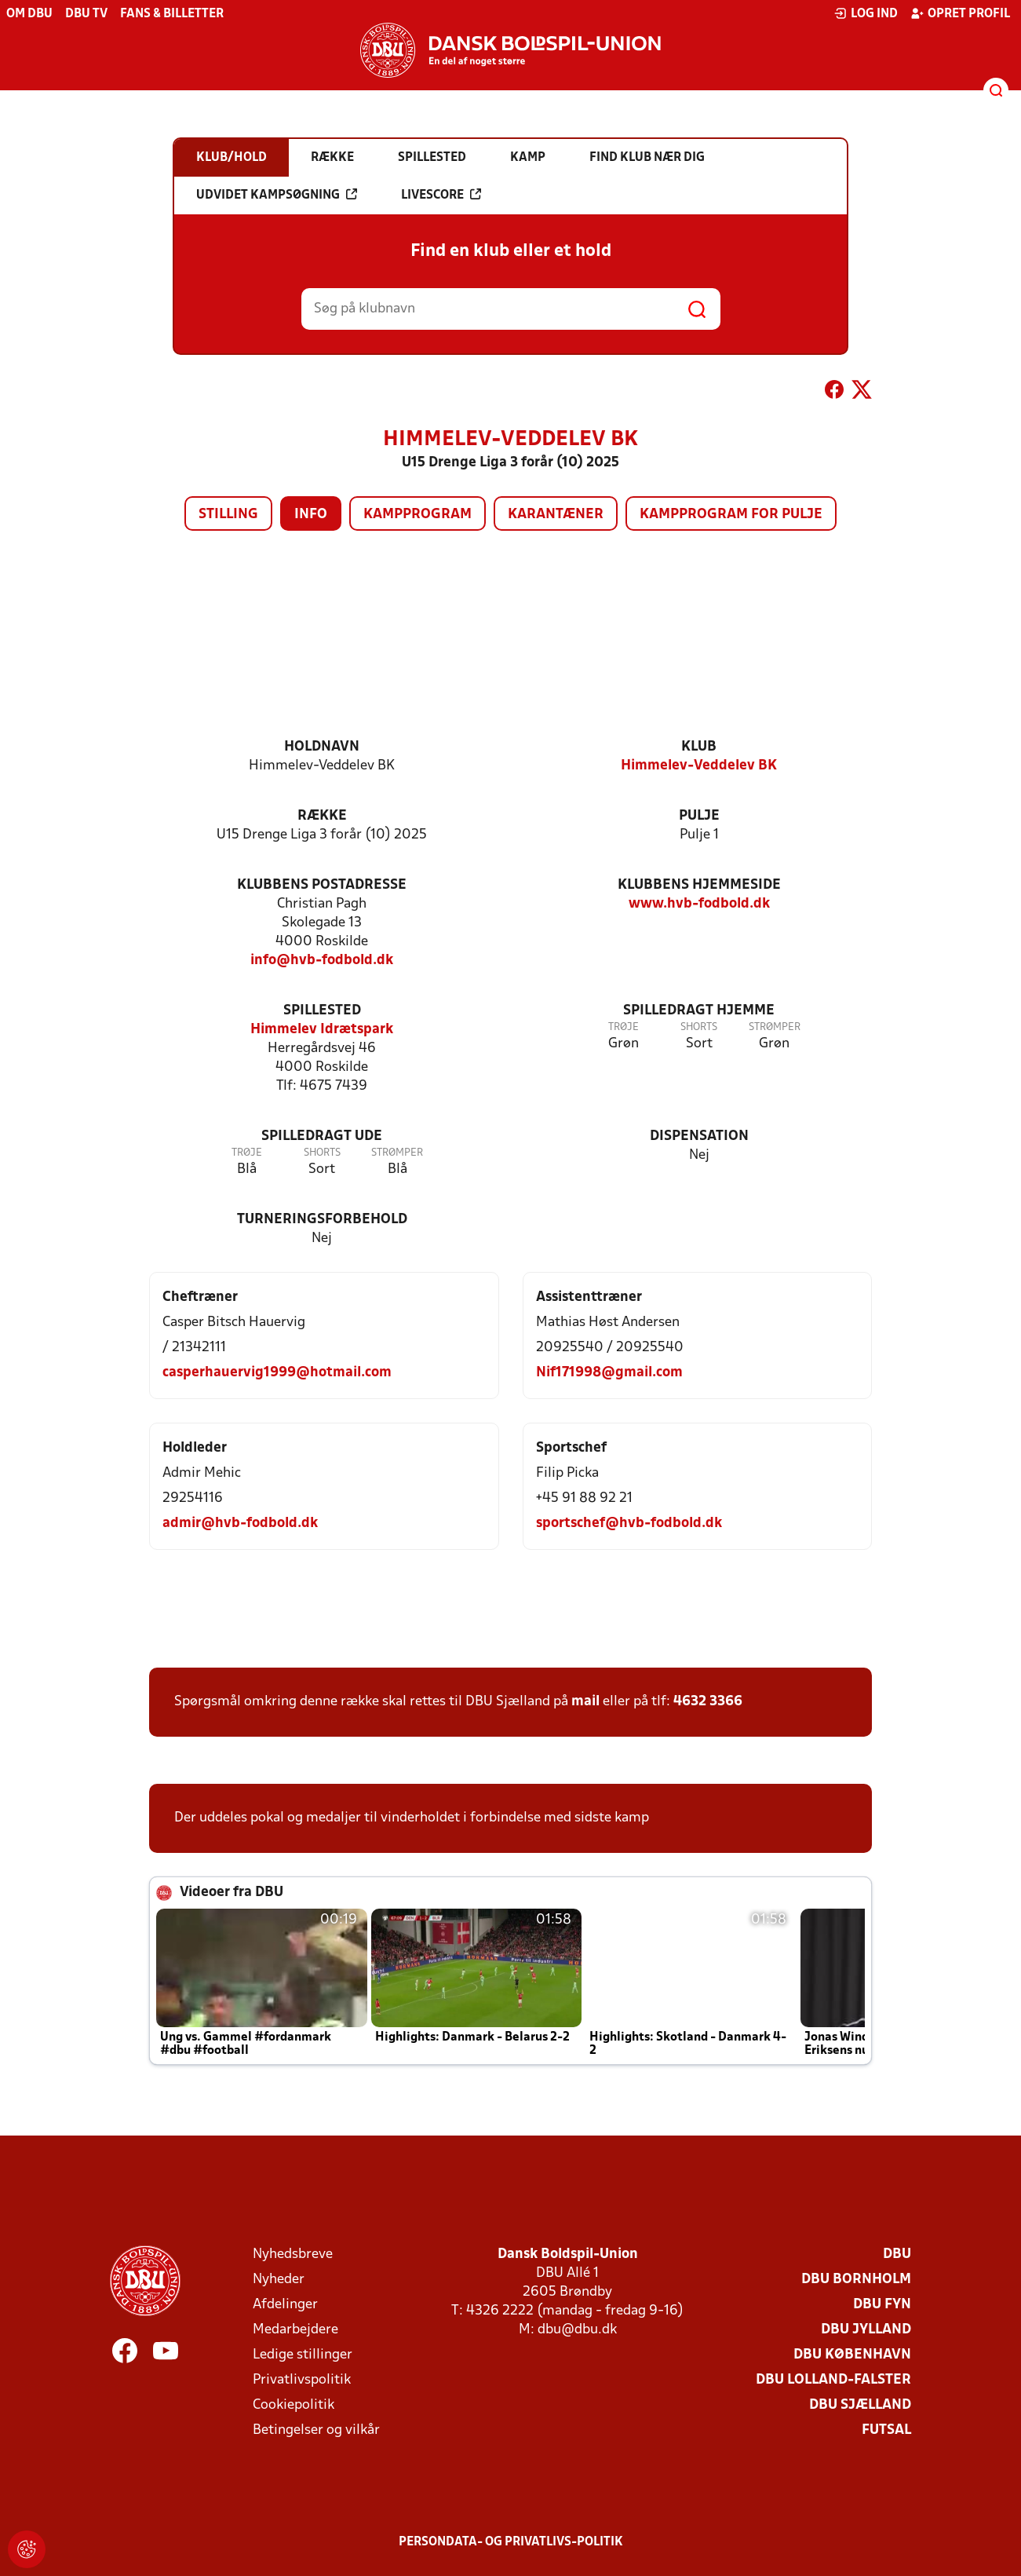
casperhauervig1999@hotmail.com (277, 1372)
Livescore (441, 194)
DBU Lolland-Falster (833, 2380)
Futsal (886, 2430)
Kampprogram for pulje (731, 514)
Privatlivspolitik (302, 2380)
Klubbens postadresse (322, 885)
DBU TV (86, 14)
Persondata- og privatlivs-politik (511, 2542)
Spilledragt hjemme (699, 1011)
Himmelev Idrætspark (321, 1029)
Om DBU (29, 14)
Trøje (623, 1027)
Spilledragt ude (321, 1136)
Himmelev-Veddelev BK (699, 766)
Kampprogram (417, 514)
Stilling (228, 514)
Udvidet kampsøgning (276, 194)
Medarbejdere (295, 2330)
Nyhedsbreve (293, 2254)
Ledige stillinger (302, 2355)
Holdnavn (321, 747)
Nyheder (278, 2279)
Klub (699, 747)
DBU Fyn (882, 2304)
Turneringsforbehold (322, 1219)
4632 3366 (707, 1701)
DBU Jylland (866, 2330)
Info (310, 514)
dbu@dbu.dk (577, 2330)
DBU (897, 2254)
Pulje (699, 816)
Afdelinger (285, 2304)
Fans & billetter (172, 14)
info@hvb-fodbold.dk (321, 960)
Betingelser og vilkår (316, 2430)
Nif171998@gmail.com (609, 1372)
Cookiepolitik (293, 2405)
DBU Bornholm (856, 2279)
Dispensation (699, 1136)
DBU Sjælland (860, 2405)
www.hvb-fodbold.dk (699, 904)
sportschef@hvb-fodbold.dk (629, 1523)
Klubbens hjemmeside (699, 885)
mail (585, 1701)
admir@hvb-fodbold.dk (240, 1523)
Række (322, 816)
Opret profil (960, 13)
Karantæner (555, 514)
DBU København (852, 2355)
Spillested (322, 1011)
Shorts (698, 1027)
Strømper (774, 1027)
